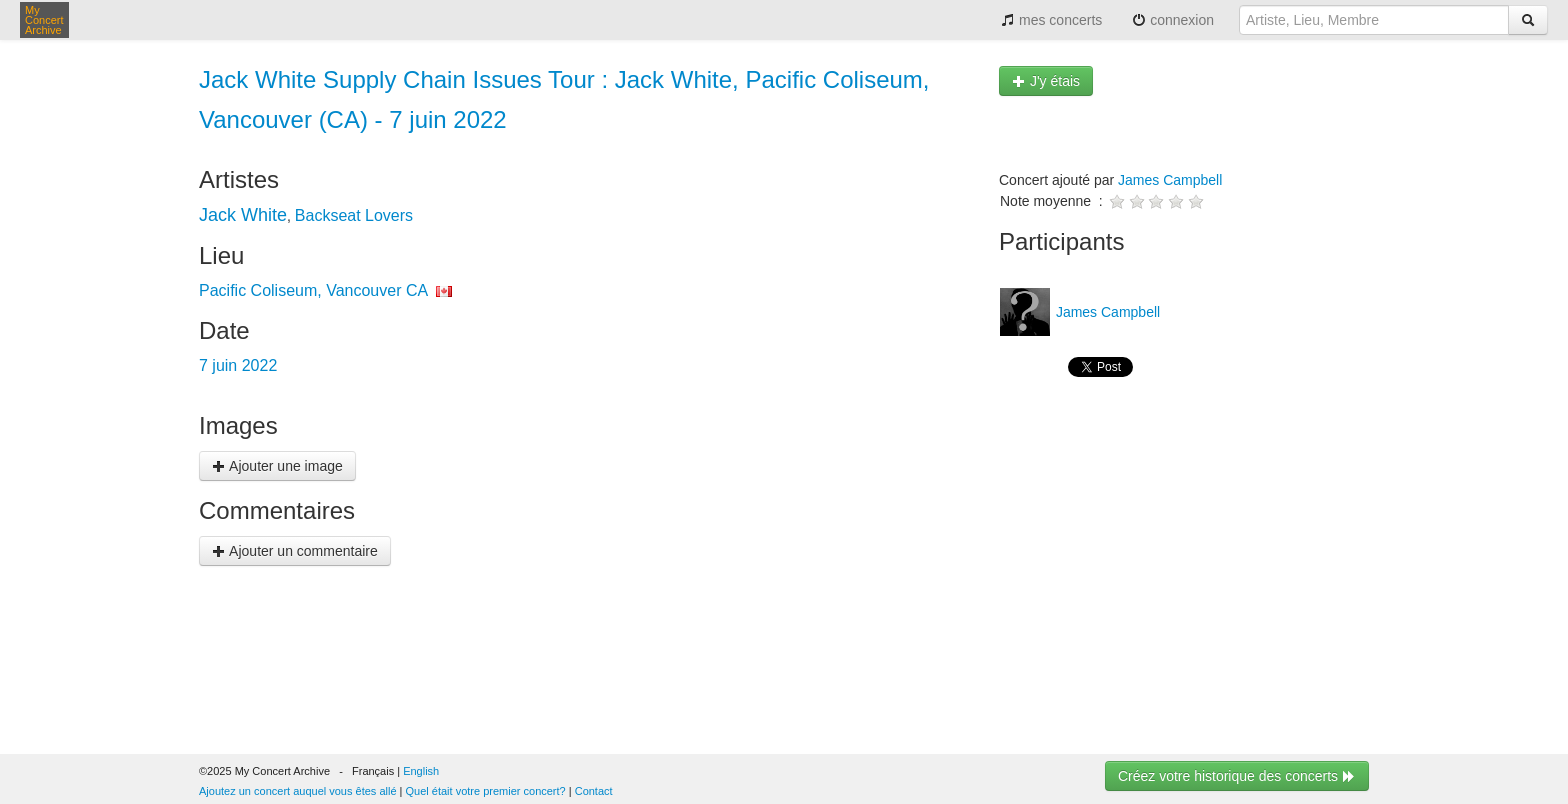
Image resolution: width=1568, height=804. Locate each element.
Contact (594, 791)
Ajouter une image (277, 466)
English (421, 771)
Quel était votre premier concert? (486, 791)
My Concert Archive (44, 20)
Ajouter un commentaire (295, 551)
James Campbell (1170, 180)
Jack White (243, 215)
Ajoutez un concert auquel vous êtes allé (298, 791)
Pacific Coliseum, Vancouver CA (313, 290)
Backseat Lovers (354, 215)
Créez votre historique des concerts (1237, 776)
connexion (1173, 20)
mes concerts (1051, 20)
